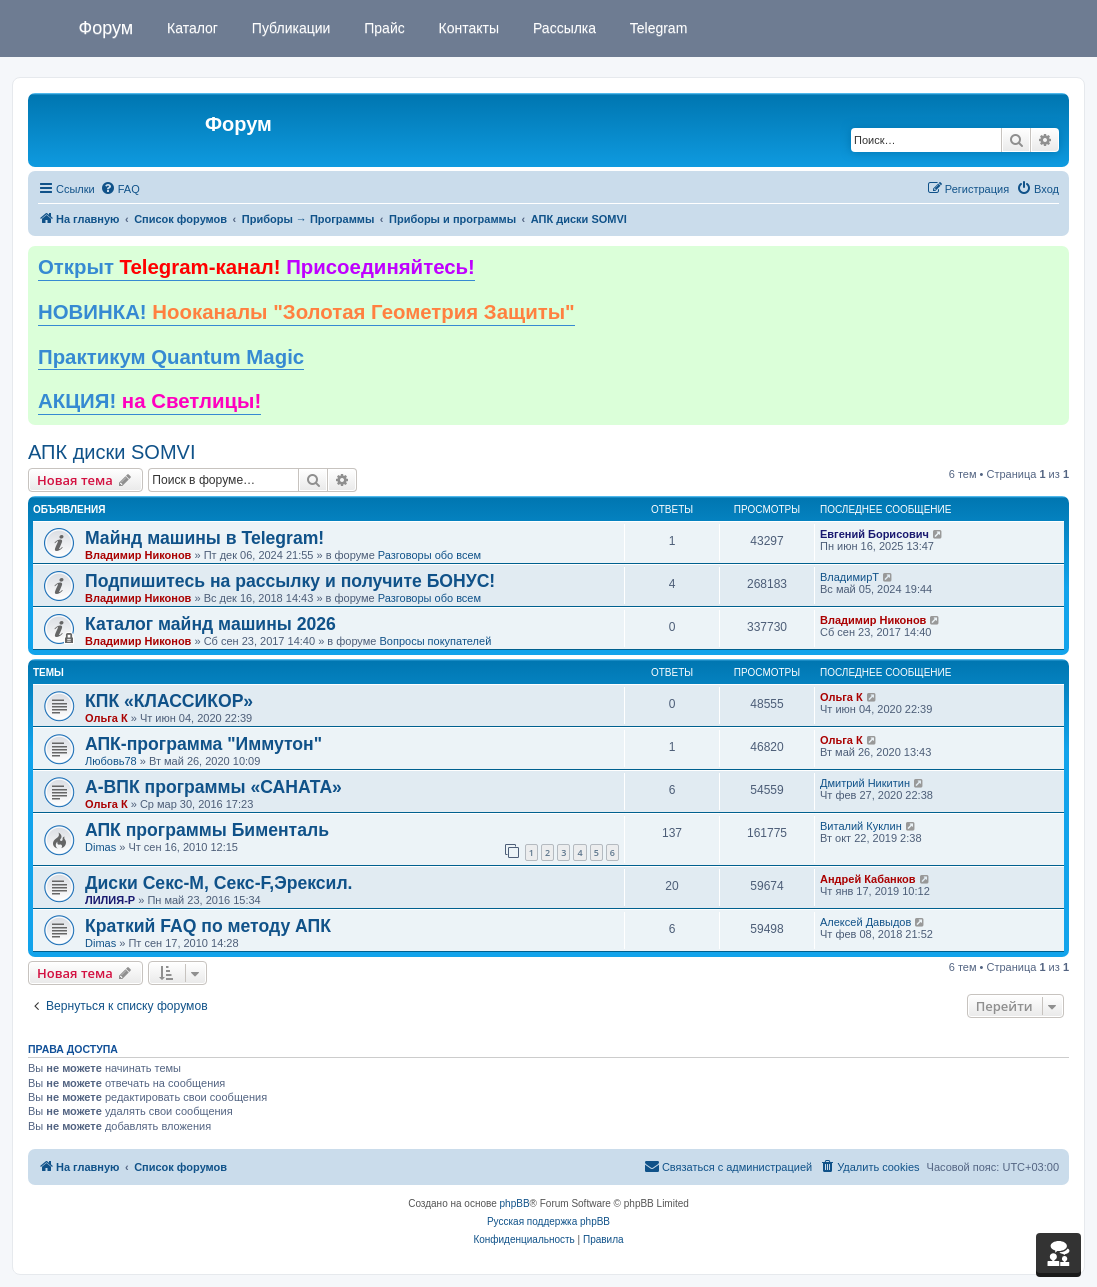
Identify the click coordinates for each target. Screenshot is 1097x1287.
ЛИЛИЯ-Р (110, 900)
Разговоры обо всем (429, 555)
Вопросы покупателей (435, 641)
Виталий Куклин (861, 826)
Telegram (656, 28)
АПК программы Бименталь (207, 830)
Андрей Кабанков (868, 879)
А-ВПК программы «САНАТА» (213, 787)
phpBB (515, 1203)
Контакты (467, 28)
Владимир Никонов (138, 555)
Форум (106, 28)
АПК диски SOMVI (111, 452)
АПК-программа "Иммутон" (203, 744)
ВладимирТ (849, 577)
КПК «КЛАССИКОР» (169, 701)
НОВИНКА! (306, 312)
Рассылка (562, 28)
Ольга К (106, 718)
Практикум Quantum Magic (171, 357)
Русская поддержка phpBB (548, 1221)
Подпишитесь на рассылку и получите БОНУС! (290, 581)
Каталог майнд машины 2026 (210, 624)
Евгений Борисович (874, 534)
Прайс (382, 28)
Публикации (289, 28)
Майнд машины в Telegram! (204, 538)
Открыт (256, 267)
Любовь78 (111, 761)
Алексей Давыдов (865, 922)
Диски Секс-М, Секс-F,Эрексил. (218, 883)
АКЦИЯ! (149, 401)
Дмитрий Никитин (865, 783)
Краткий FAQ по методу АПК (208, 926)
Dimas (100, 847)
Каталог (190, 28)
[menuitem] (120, 189)
